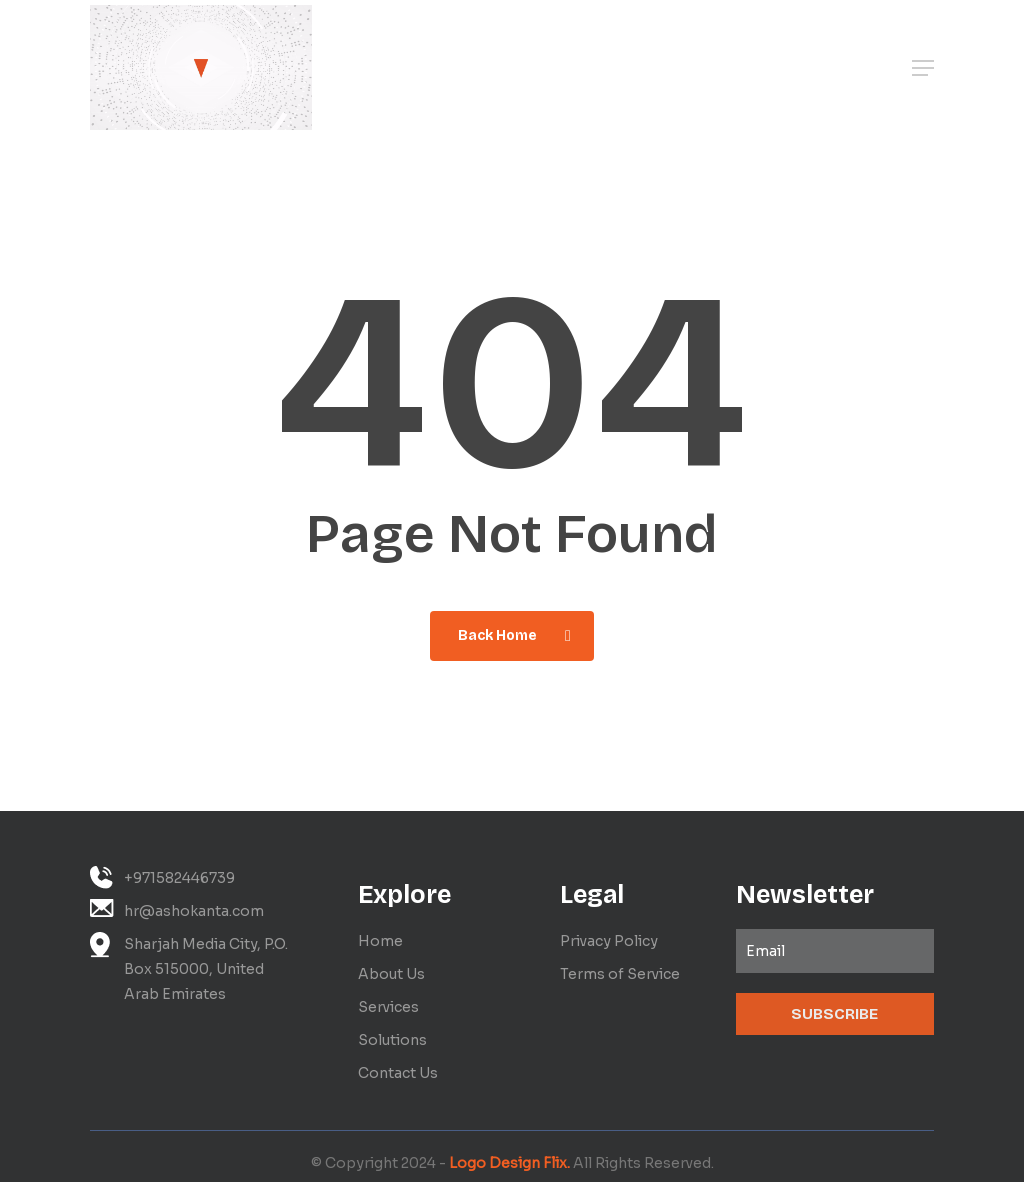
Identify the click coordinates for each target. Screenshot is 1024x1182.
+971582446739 (162, 877)
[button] (923, 68)
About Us (391, 974)
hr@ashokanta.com (177, 909)
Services (388, 1007)
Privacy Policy (609, 941)
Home (380, 941)
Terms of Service (620, 974)
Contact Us (398, 1073)
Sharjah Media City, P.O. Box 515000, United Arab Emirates (189, 967)
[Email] (835, 951)
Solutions (392, 1040)
